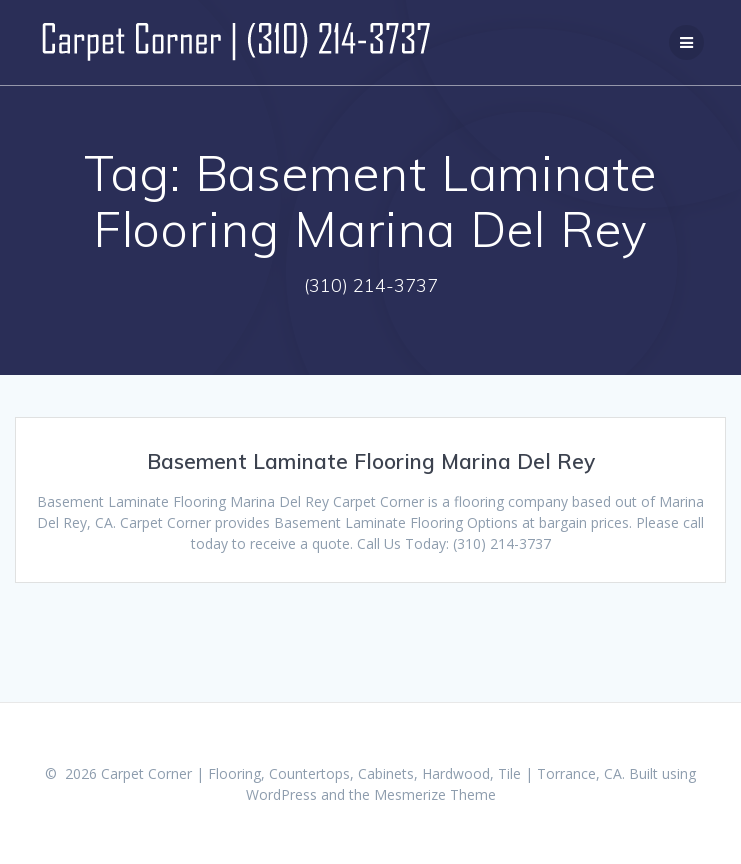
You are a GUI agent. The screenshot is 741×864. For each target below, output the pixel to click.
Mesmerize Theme (435, 794)
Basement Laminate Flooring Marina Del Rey (371, 461)
